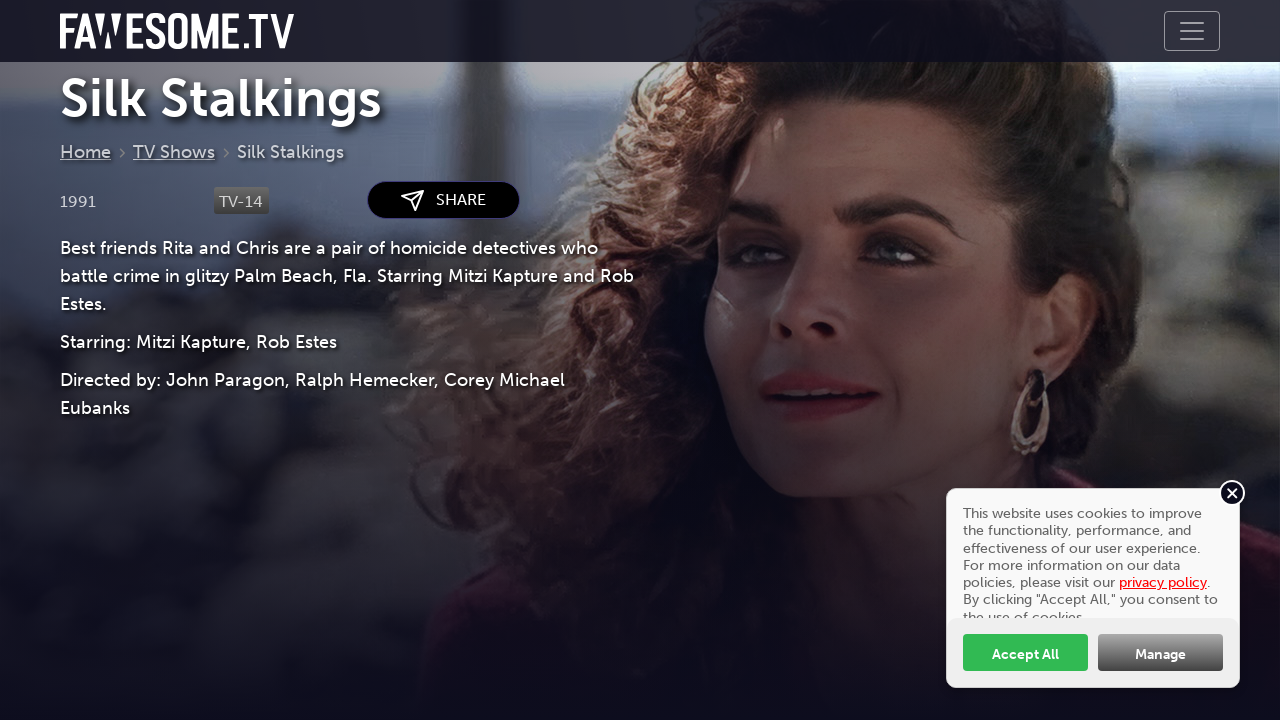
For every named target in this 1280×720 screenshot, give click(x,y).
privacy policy (1163, 582)
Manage (1160, 654)
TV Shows (174, 152)
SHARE (443, 200)
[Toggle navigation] (1192, 31)
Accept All (1025, 654)
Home (85, 152)
